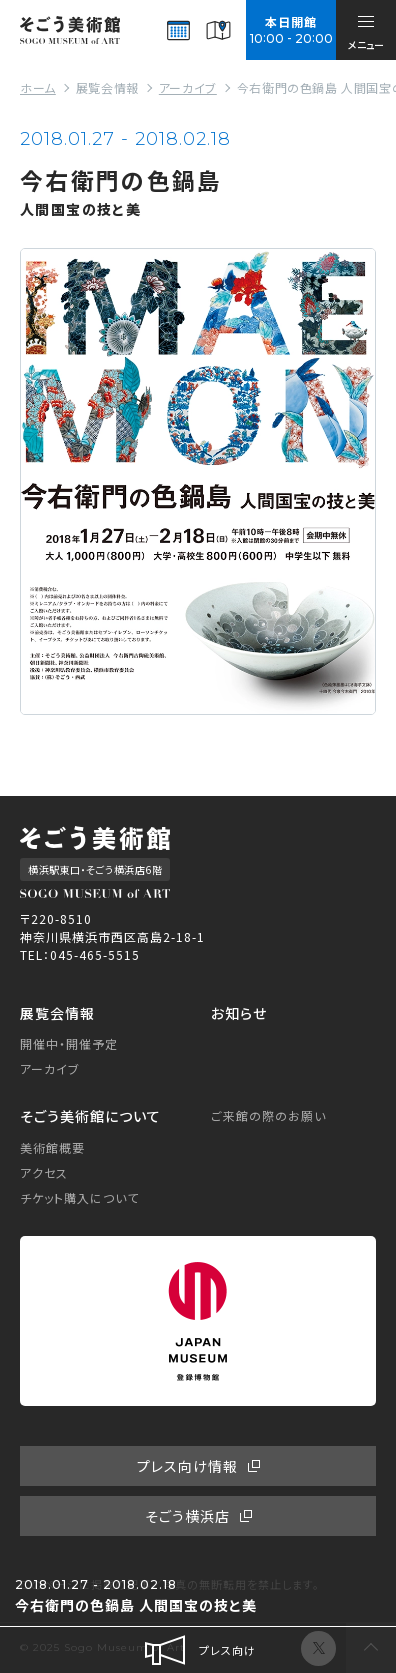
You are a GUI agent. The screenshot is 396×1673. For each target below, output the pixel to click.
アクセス (44, 1172)
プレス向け (198, 1650)
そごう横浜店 (187, 1516)
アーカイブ (50, 1068)
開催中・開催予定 (69, 1043)
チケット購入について (79, 1197)
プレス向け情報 (187, 1466)
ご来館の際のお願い (268, 1115)
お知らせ (239, 1013)
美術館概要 (52, 1147)
